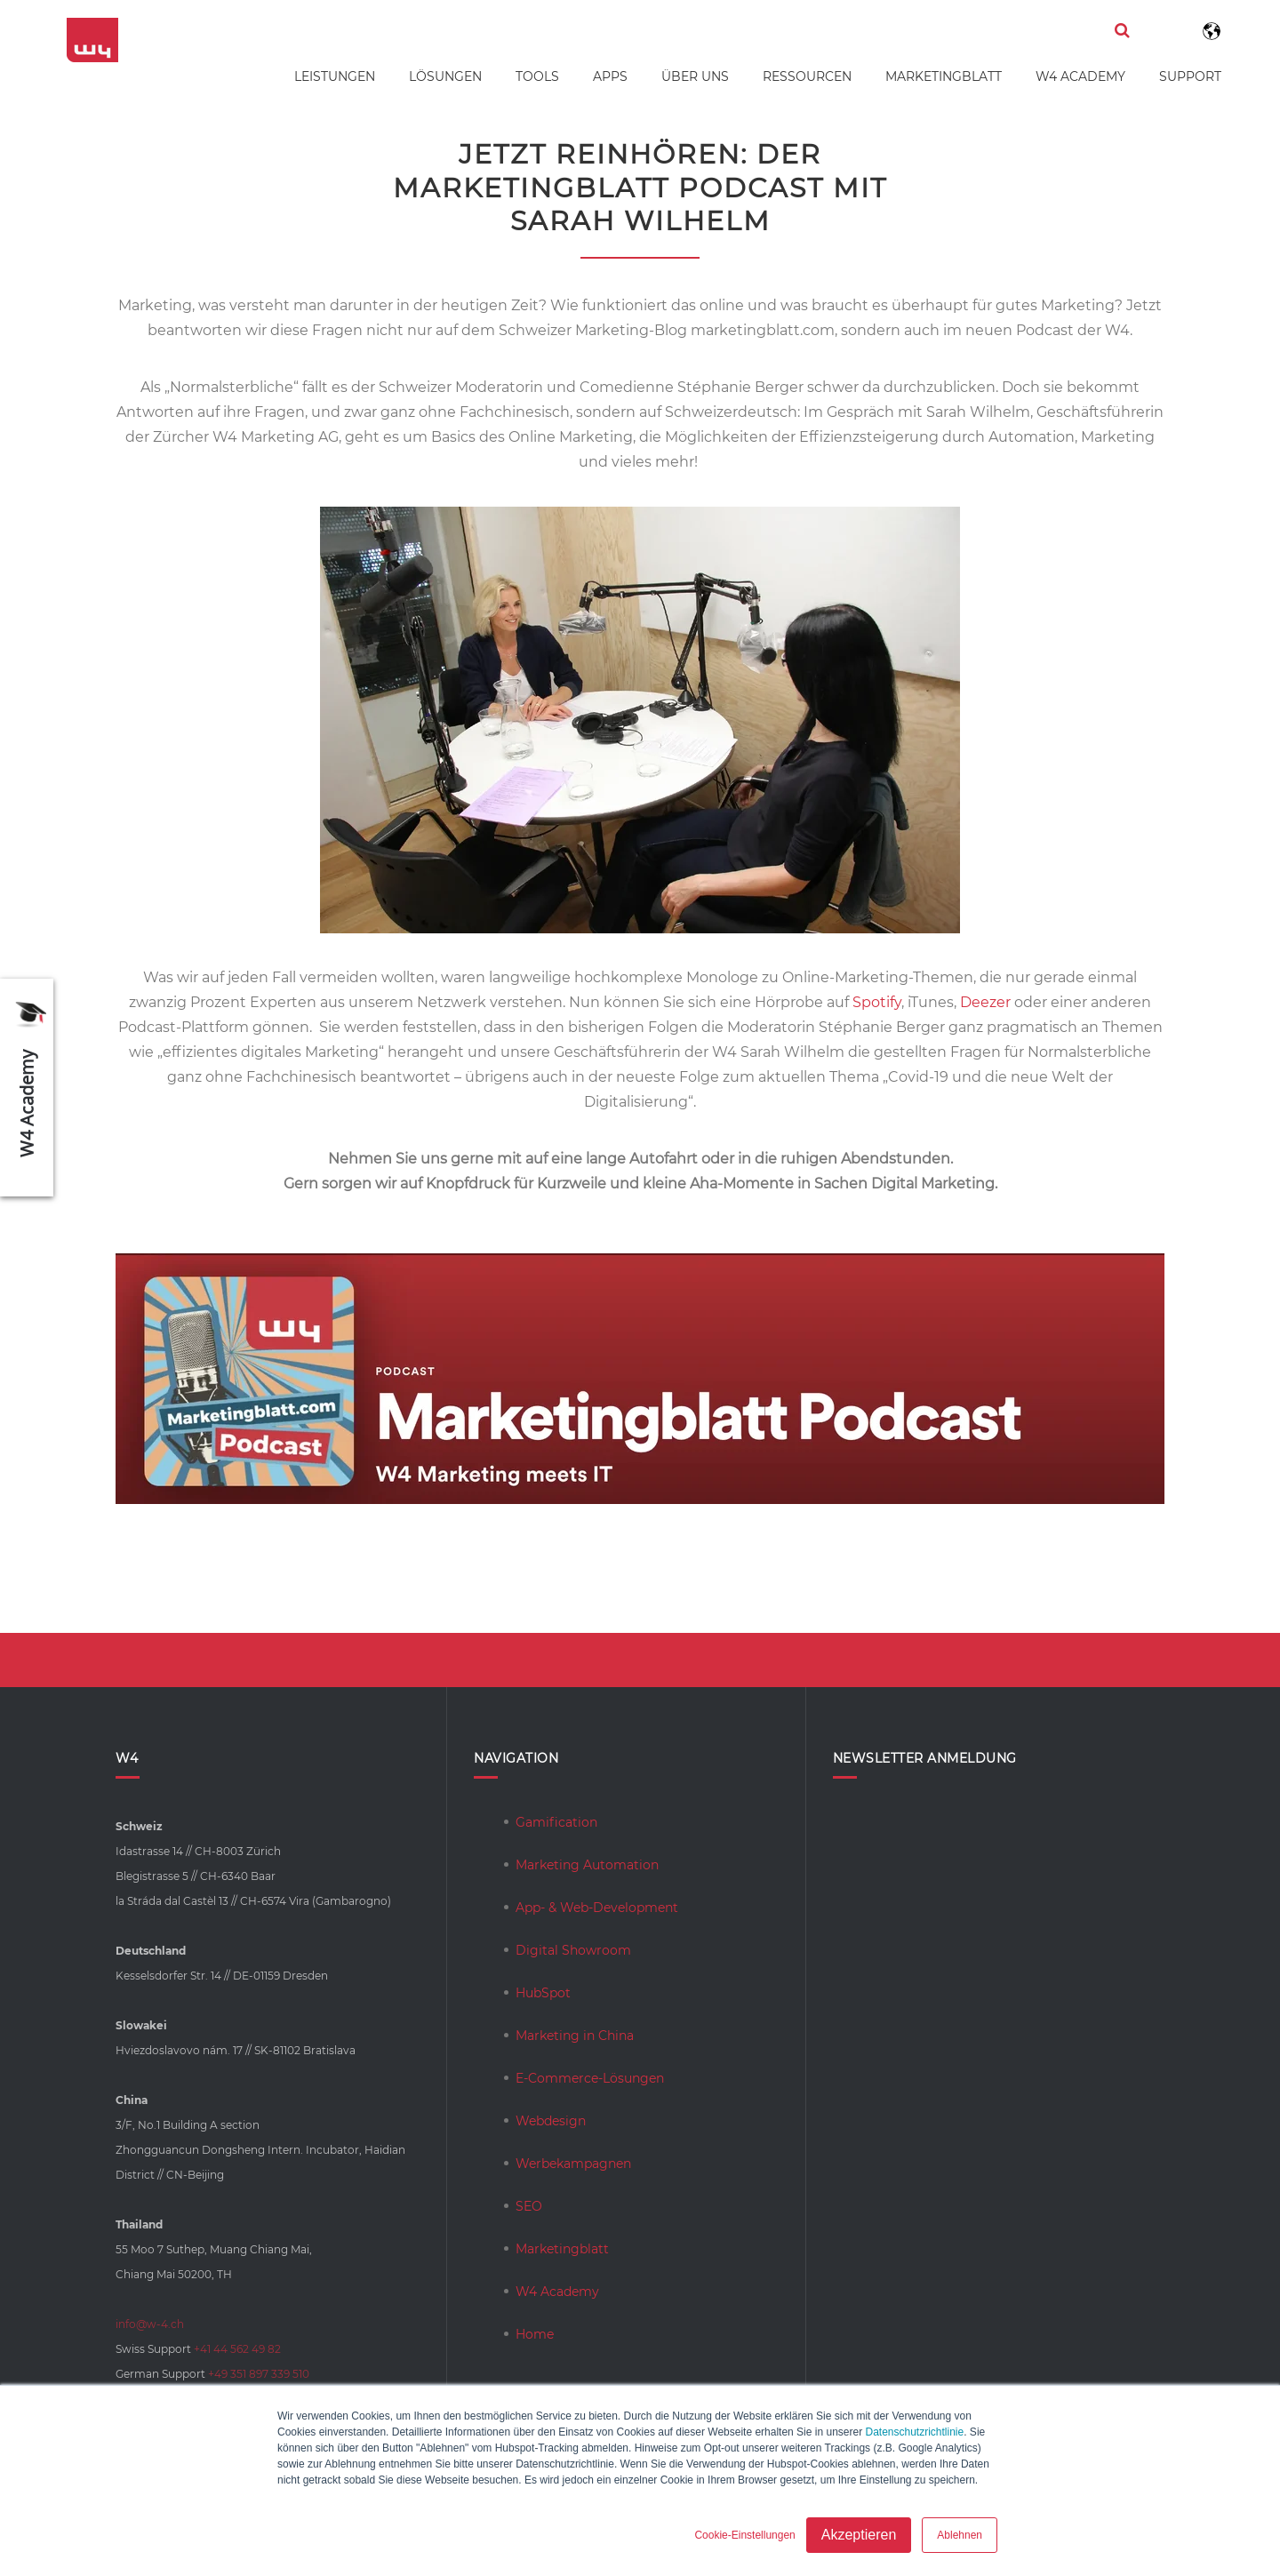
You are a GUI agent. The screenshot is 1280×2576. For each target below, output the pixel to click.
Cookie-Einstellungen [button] (744, 2535)
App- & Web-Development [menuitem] (597, 1908)
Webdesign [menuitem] (551, 2121)
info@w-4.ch (150, 2324)
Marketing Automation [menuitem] (587, 1865)
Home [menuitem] (535, 2334)
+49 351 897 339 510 (258, 2373)
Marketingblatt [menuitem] (943, 76)
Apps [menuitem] (610, 76)
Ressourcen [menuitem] (807, 76)
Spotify (876, 1002)
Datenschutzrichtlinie (914, 2432)
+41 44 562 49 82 (237, 2349)
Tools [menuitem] (537, 76)
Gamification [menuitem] (556, 1822)
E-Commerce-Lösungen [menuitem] (590, 2078)
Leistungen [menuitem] (334, 76)
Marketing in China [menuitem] (575, 2036)
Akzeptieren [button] (859, 2534)
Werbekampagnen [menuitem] (573, 2164)
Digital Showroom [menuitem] (573, 1950)
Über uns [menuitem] (695, 76)
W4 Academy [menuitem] (1080, 76)
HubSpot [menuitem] (543, 1993)
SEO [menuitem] (529, 2206)
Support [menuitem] (1190, 76)
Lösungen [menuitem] (445, 76)
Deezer (985, 1002)
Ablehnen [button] (959, 2535)
